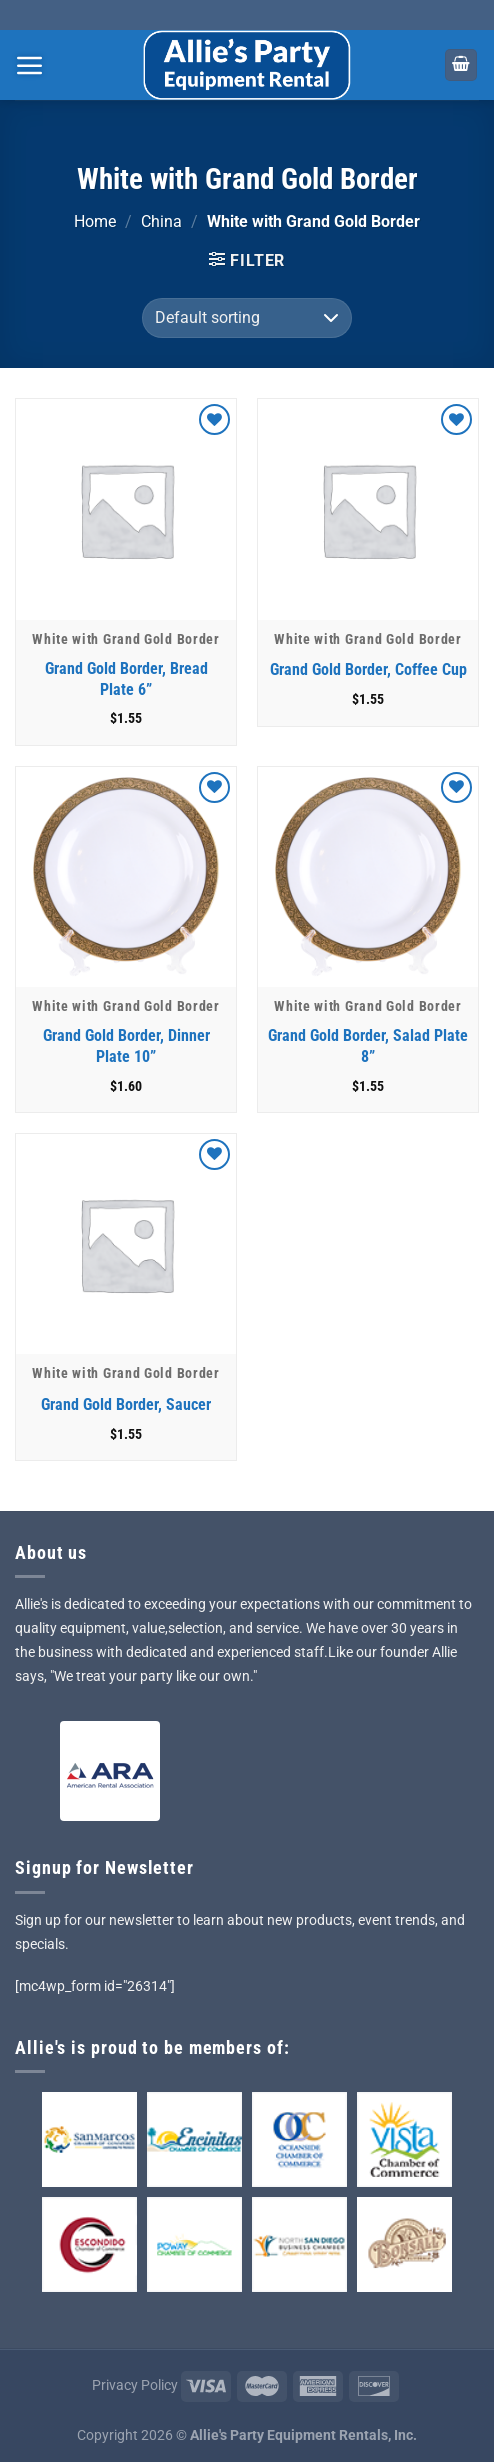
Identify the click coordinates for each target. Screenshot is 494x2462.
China (161, 221)
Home (95, 221)
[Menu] (30, 65)
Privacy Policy (135, 2385)
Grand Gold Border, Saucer (126, 1404)
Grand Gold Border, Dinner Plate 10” (126, 1046)
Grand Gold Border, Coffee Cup (368, 669)
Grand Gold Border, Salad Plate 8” (368, 1046)
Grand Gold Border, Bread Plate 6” (126, 679)
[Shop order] (247, 318)
